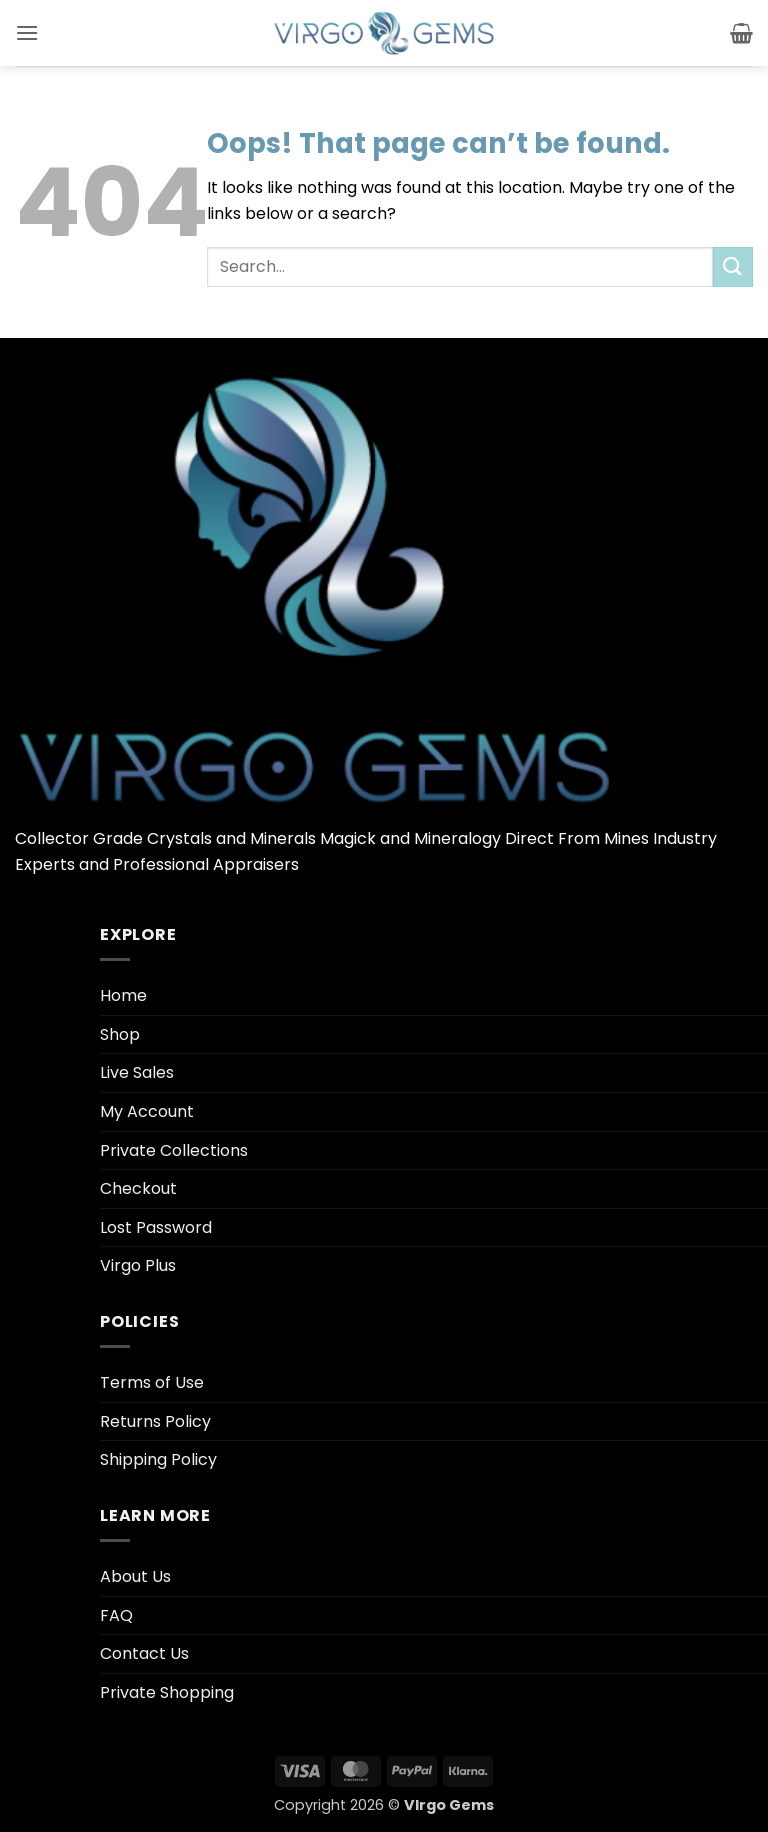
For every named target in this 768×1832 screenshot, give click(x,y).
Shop (120, 1034)
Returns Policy (155, 1421)
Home (123, 995)
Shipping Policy (158, 1459)
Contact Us (144, 1653)
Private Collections (174, 1150)
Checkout (138, 1188)
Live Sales (137, 1072)
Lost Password (156, 1227)
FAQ (116, 1615)
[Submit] (733, 266)
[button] (27, 32)
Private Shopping (167, 1692)
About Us (135, 1576)
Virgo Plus (138, 1265)
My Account (147, 1111)
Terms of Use (152, 1382)
